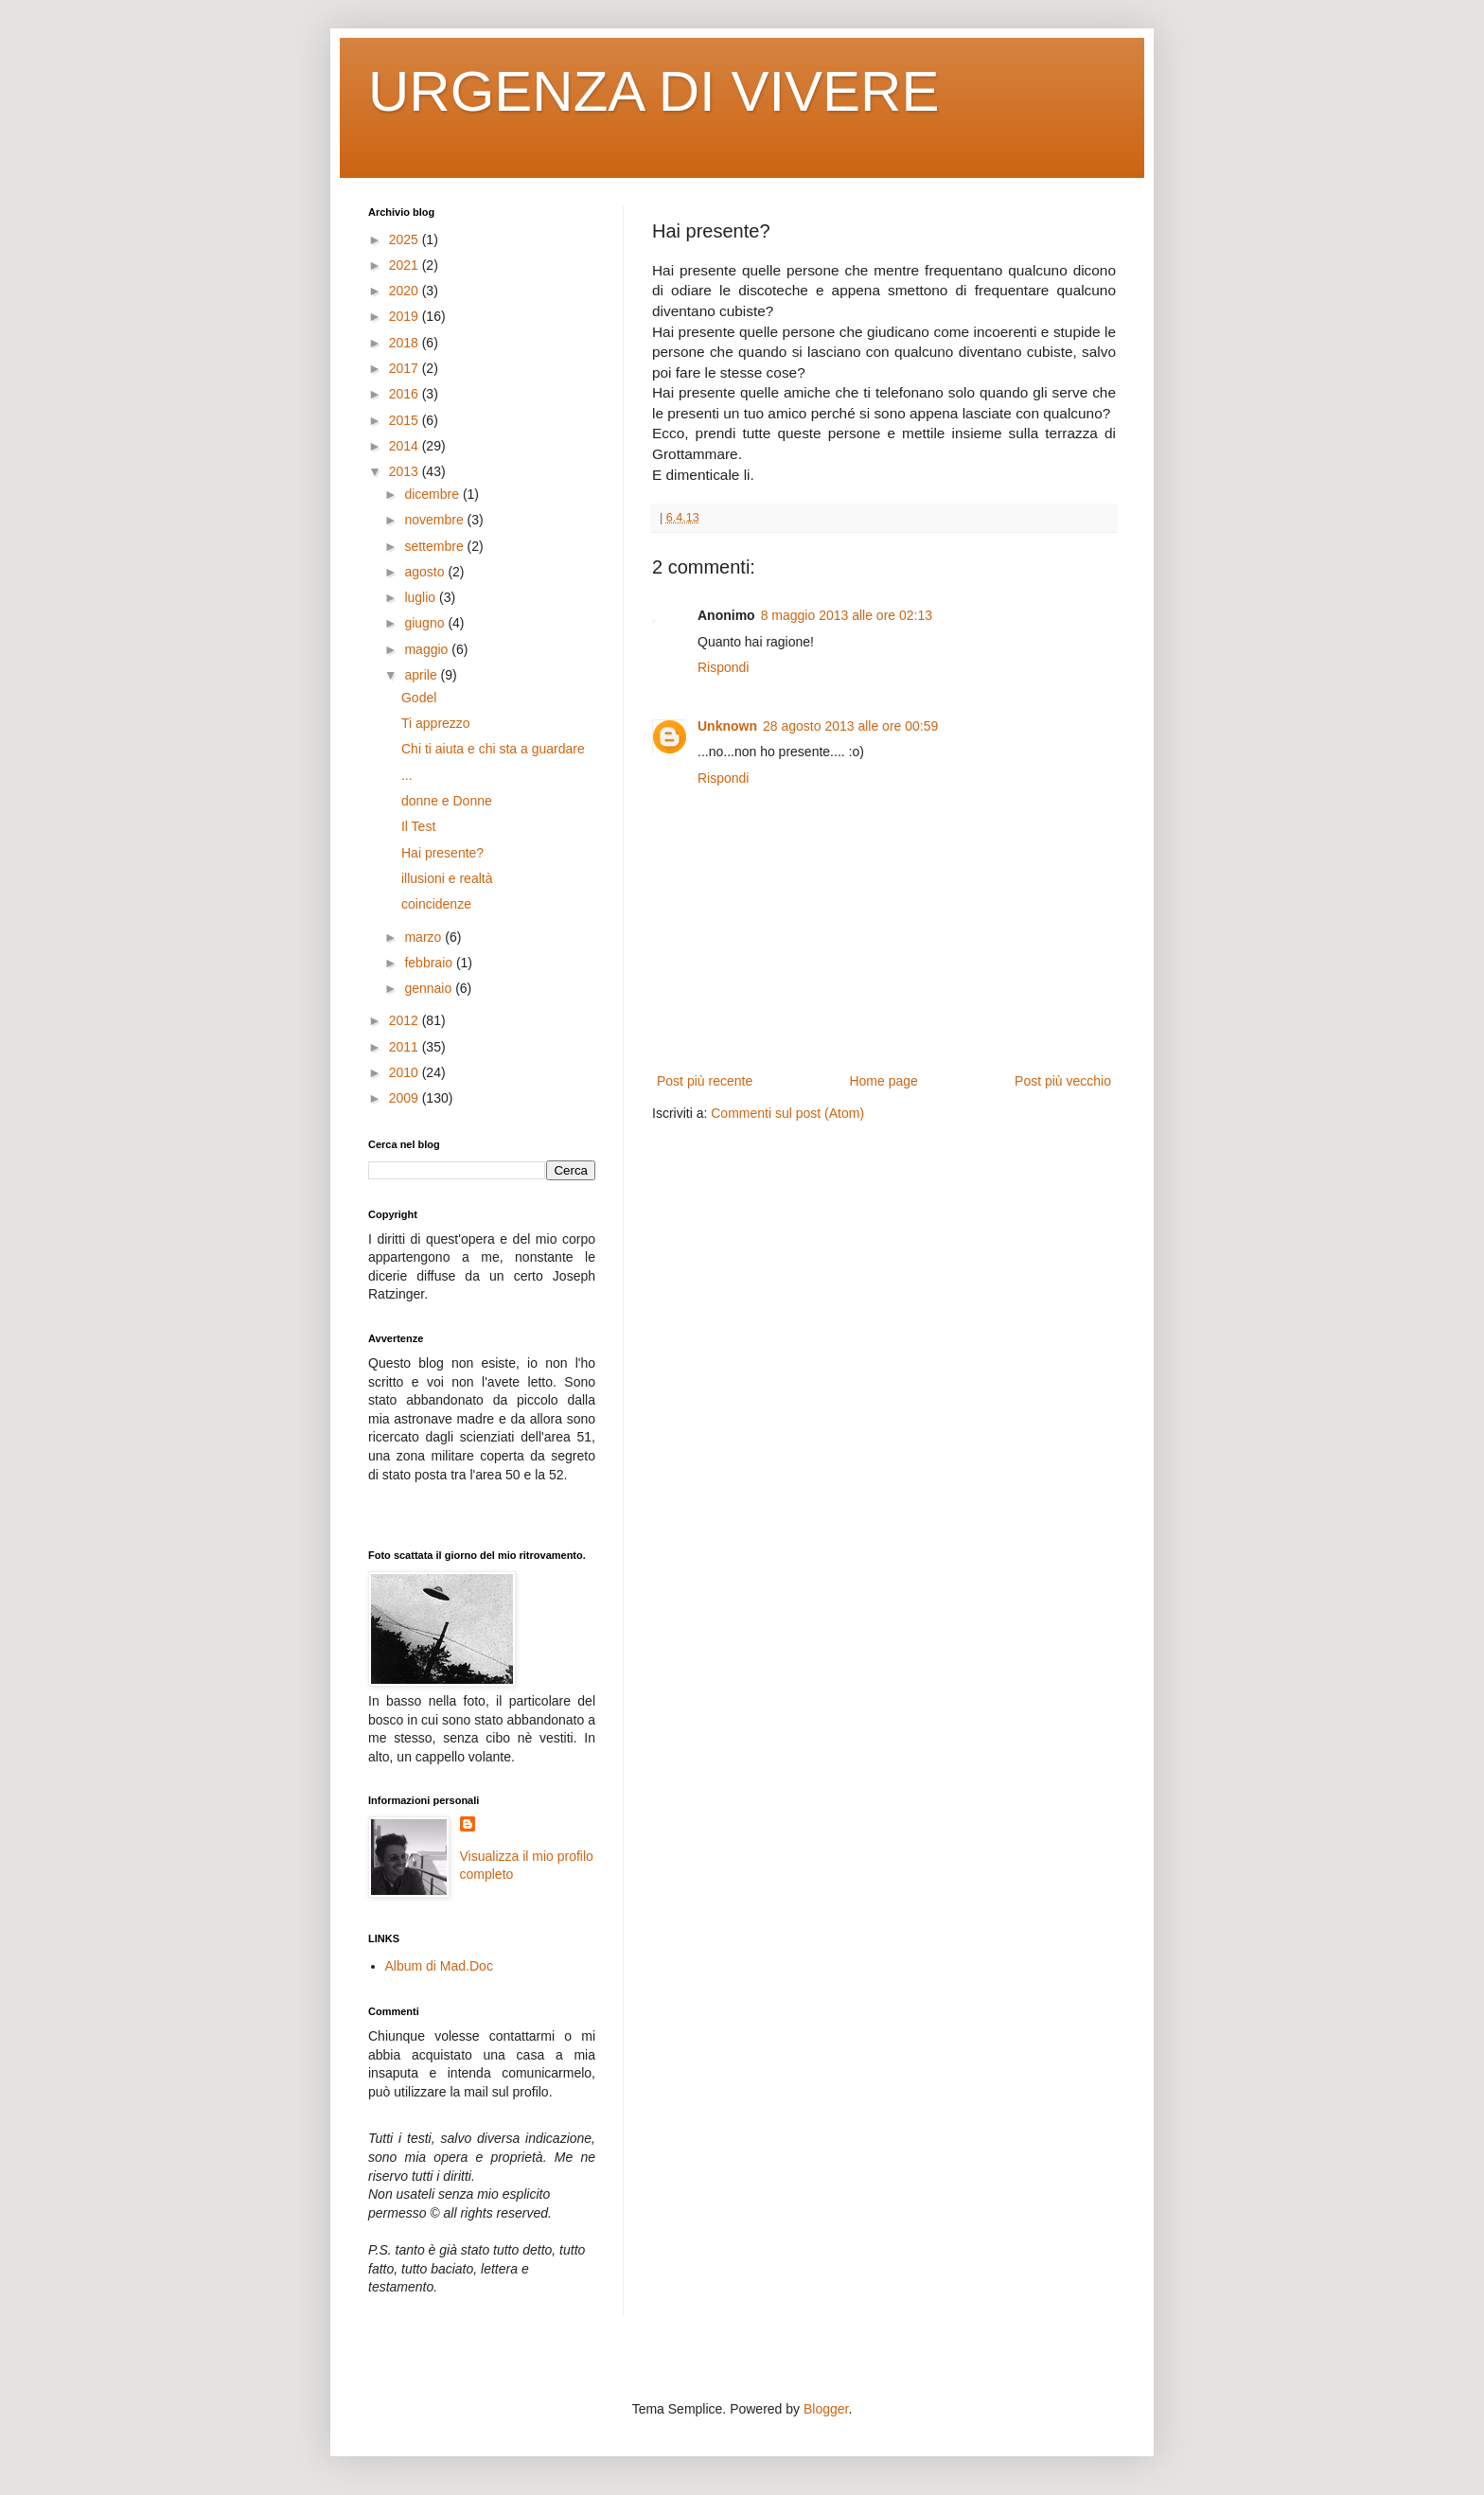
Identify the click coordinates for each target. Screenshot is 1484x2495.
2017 (405, 368)
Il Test (418, 826)
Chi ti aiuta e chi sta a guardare (493, 748)
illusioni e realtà (447, 878)
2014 (405, 445)
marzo (424, 937)
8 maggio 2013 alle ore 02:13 (846, 615)
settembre (435, 546)
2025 (405, 239)
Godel (418, 697)
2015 (405, 420)
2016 (405, 393)
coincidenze (436, 903)
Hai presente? (442, 852)
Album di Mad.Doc (439, 1965)
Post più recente (704, 1080)
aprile (422, 674)
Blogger (826, 2408)
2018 (405, 342)
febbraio (429, 962)
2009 (405, 1098)
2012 (405, 1020)
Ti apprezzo (435, 723)
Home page (883, 1080)
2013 (405, 471)
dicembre (433, 494)
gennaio (429, 988)
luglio (421, 597)
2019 (405, 316)
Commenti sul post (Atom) (787, 1113)
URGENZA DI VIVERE (653, 91)
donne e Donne (446, 800)
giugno (426, 622)
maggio (427, 649)
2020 (405, 290)
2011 (405, 1046)
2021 (405, 265)
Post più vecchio (1063, 1080)
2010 (405, 1072)
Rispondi (723, 667)
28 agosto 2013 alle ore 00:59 (850, 726)
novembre (435, 519)
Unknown (727, 726)
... (407, 775)
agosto (426, 571)
